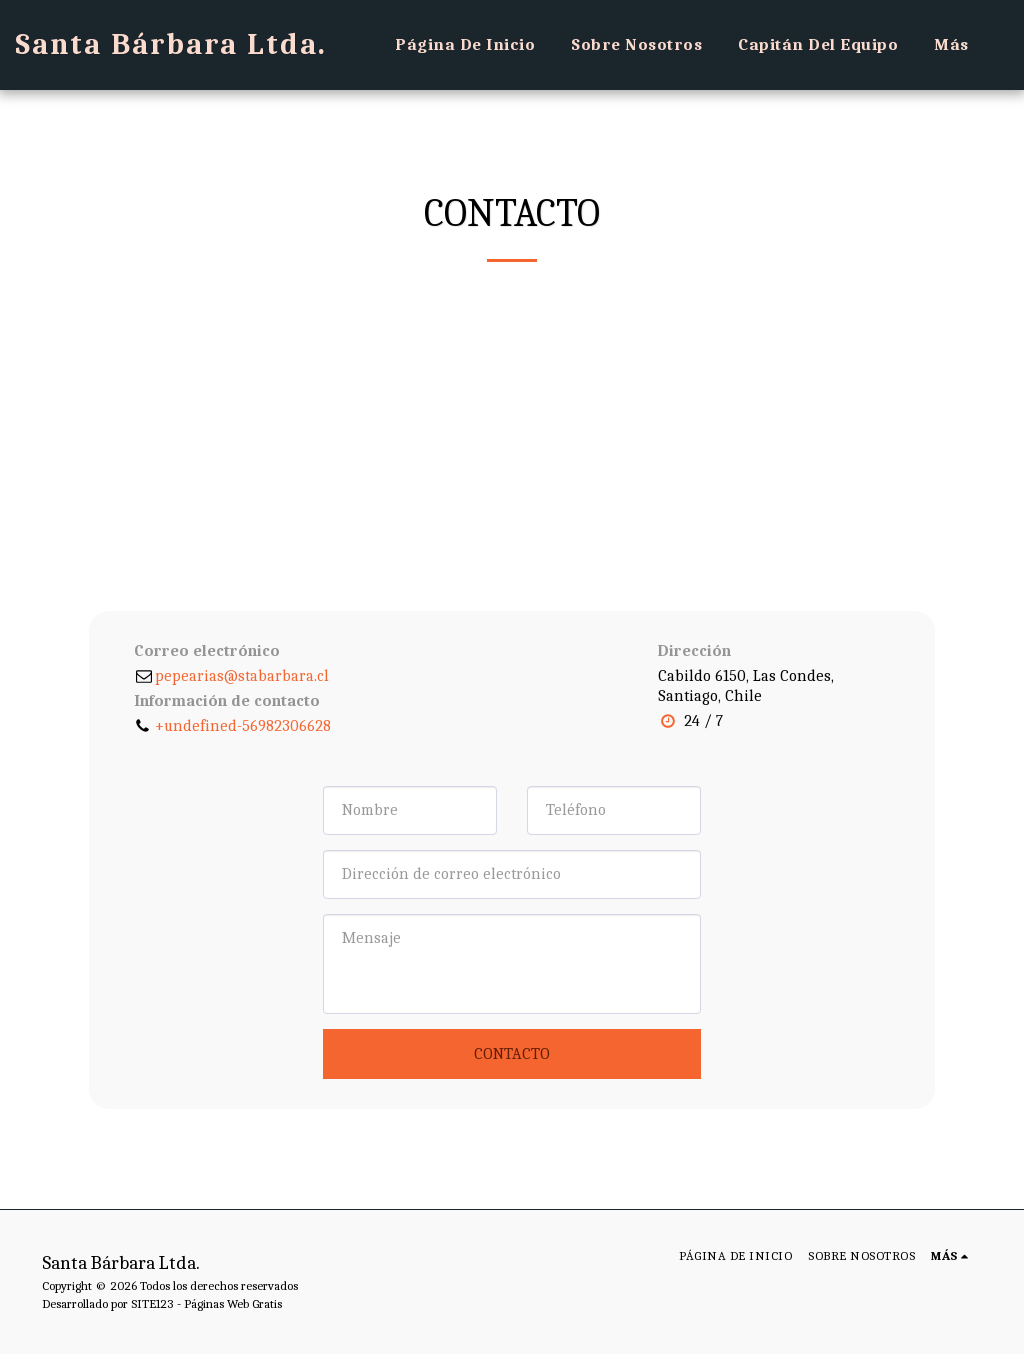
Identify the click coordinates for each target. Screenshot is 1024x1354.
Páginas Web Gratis (233, 1303)
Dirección (694, 651)
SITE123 (152, 1303)
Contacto (512, 1054)
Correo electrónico (207, 651)
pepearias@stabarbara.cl (231, 676)
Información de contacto (227, 701)
